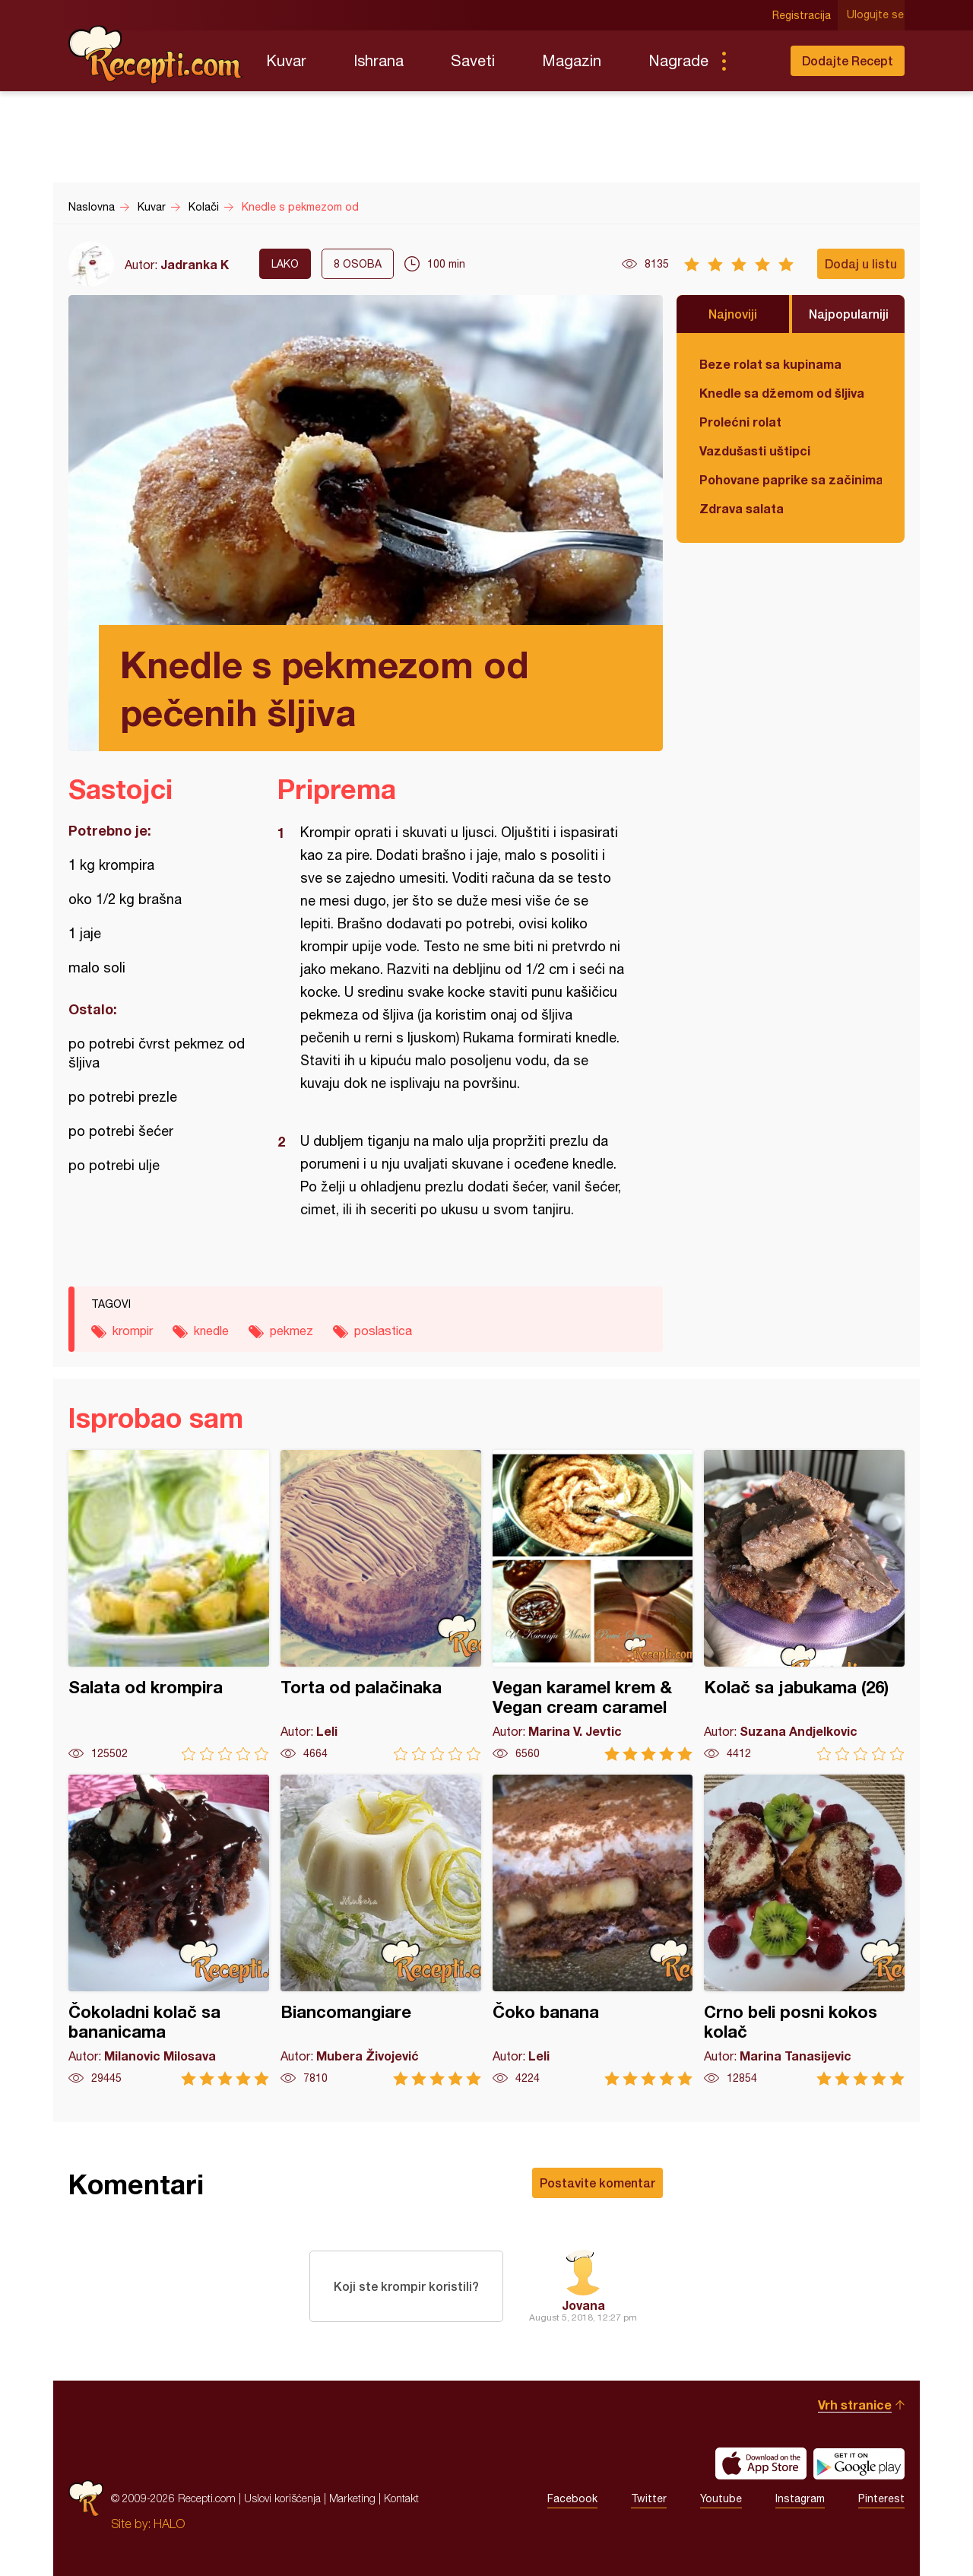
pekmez (291, 1330)
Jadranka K (194, 264)
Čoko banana (593, 1930)
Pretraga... (754, 60)
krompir (133, 1330)
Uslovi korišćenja (282, 2498)
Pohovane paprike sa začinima (790, 479)
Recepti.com (155, 54)
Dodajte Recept (847, 60)
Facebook (572, 2498)
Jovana (583, 2305)
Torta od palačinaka (380, 1605)
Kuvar (286, 60)
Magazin (571, 60)
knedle (211, 1330)
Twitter (649, 2498)
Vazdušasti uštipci (754, 450)
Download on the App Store (761, 2463)
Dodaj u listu (861, 263)
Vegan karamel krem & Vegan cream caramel (593, 1605)
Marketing (352, 2498)
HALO (169, 2523)
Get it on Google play (859, 2463)
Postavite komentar (597, 2182)
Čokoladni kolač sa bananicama (168, 1930)
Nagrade (678, 60)
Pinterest (881, 2498)
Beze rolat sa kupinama (770, 364)
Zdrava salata (741, 508)
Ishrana (378, 60)
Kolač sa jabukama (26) (804, 1605)
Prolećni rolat (740, 421)
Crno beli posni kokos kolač (804, 1930)
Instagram (800, 2498)
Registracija (802, 15)
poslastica (383, 1330)
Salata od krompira (168, 1605)
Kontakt (401, 2498)
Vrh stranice (855, 2404)
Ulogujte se (876, 15)
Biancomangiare (380, 1930)
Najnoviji (732, 313)
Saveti (473, 60)
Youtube (721, 2498)
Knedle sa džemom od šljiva (781, 392)
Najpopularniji (849, 313)
